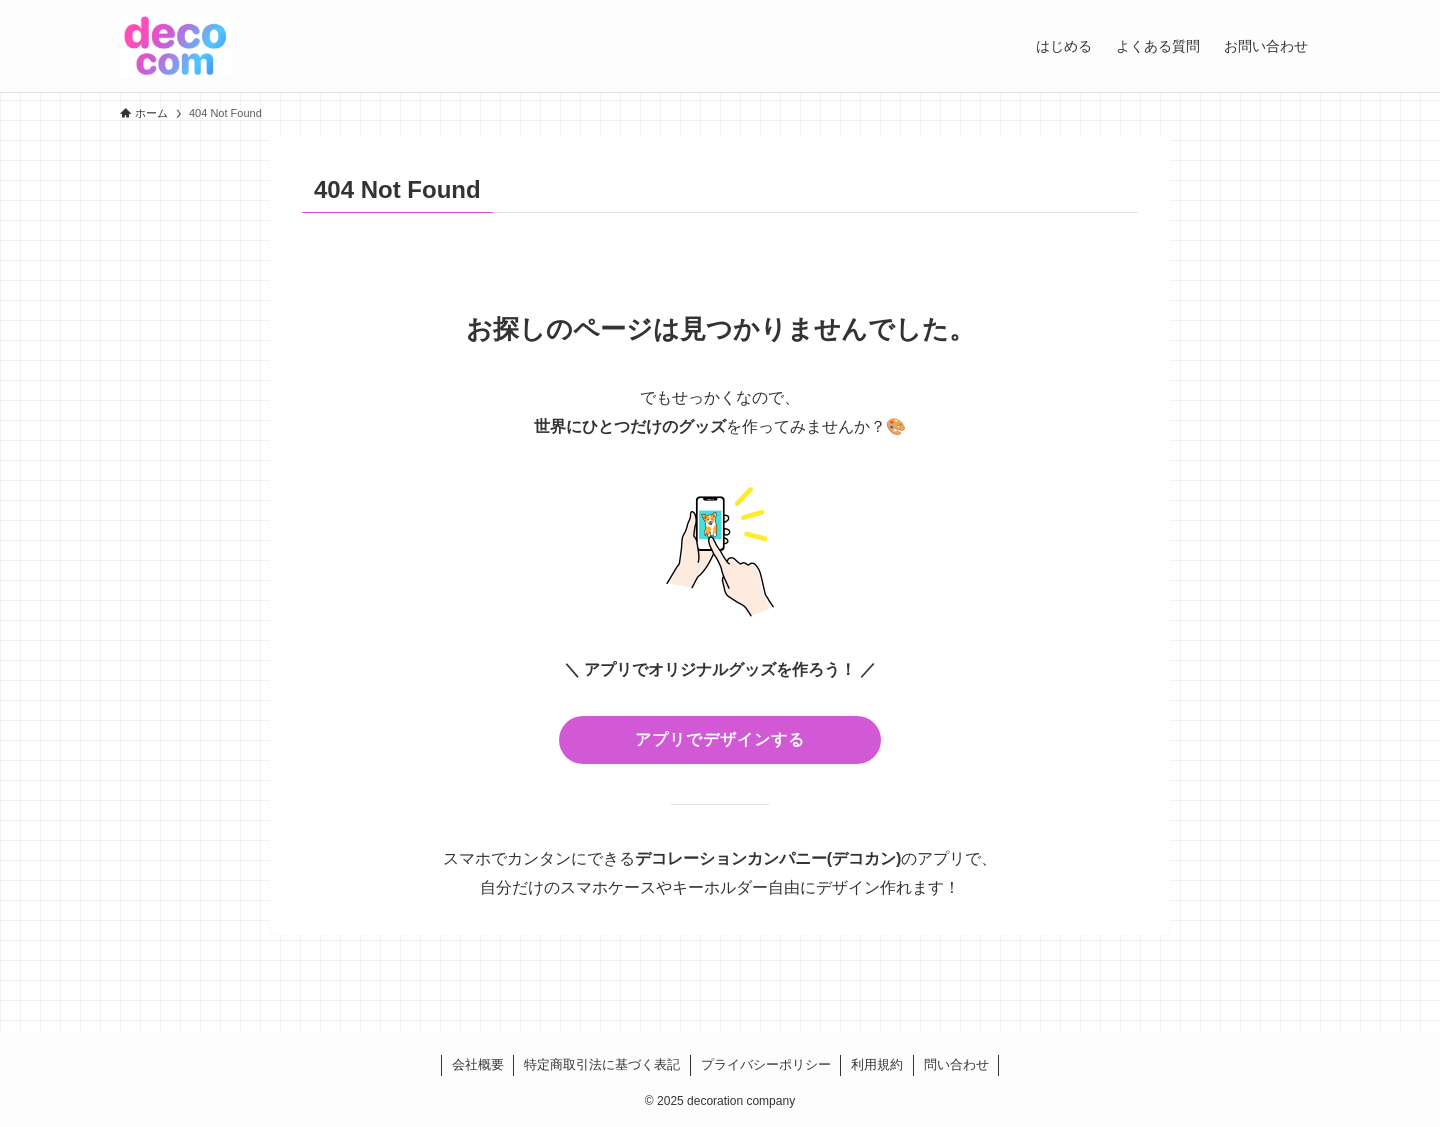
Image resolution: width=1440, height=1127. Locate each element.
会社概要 (478, 1064)
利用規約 (877, 1064)
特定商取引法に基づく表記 (602, 1064)
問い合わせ (956, 1064)
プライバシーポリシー (766, 1064)
